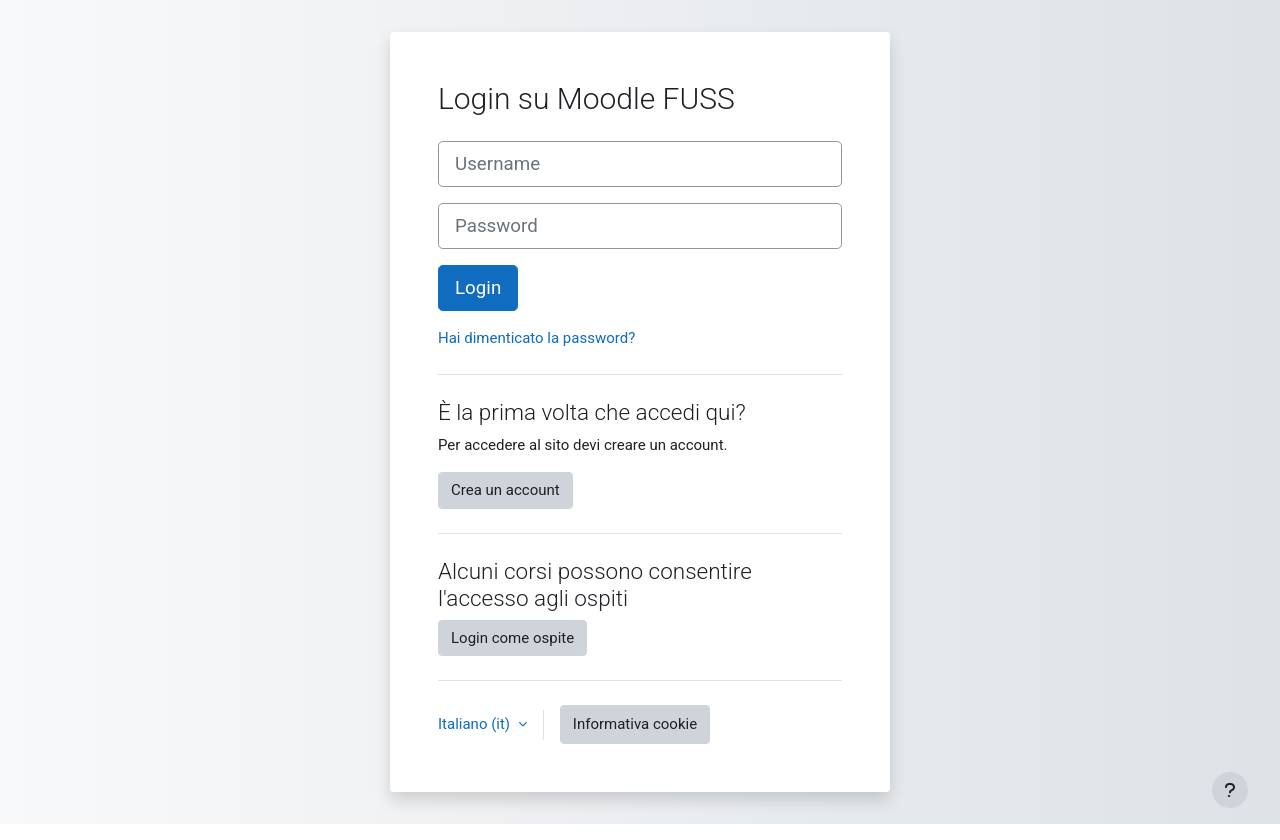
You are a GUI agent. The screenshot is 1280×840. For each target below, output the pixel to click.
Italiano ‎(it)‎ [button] (476, 724)
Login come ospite (512, 638)
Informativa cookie (635, 724)
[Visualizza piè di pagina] (1230, 790)
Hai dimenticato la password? (536, 338)
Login (478, 288)
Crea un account (505, 490)
